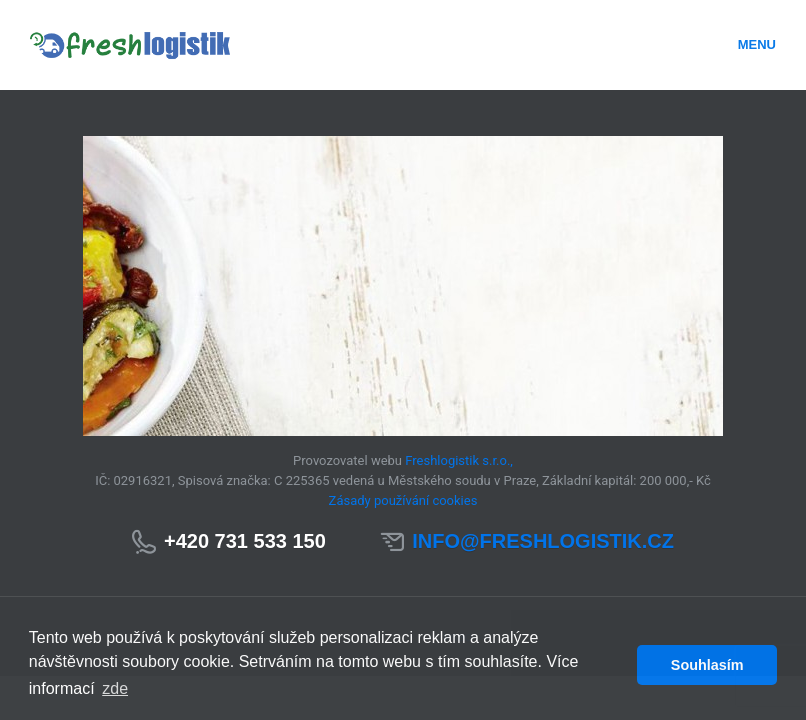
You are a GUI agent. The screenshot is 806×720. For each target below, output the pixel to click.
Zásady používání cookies (403, 500)
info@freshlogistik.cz (543, 541)
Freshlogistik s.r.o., (459, 460)
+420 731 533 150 (245, 541)
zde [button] (115, 688)
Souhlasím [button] (707, 665)
